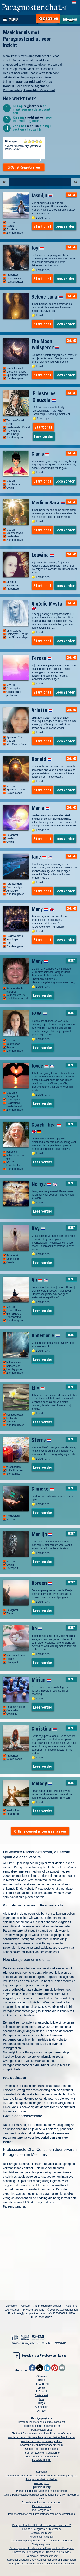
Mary (43, 909)
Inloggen (70, 19)
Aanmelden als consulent (48, 2305)
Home (41, 2380)
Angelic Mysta (47, 605)
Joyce (43, 1065)
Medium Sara (48, 502)
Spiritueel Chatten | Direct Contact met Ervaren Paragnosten (41, 2559)
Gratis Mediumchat (41, 2532)
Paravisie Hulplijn (41, 2460)
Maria (41, 808)
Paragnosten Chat (41, 2429)
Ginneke (43, 1488)
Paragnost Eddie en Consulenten (41, 2452)
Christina (44, 1728)
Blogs (41, 2403)
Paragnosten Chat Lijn (41, 2536)
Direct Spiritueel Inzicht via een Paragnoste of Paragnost (41, 2548)
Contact (25, 2305)
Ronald (42, 759)
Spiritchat (41, 2471)
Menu (13, 19)
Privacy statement (33, 2309)
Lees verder (65, 226)
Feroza (42, 658)
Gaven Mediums (41, 2506)
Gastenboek (41, 2395)
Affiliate (41, 2410)
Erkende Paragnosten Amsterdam (41, 2529)
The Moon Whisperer (45, 344)
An (40, 1279)
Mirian (41, 1679)
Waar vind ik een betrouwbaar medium (41, 2445)
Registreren (48, 18)
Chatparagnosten (41, 2544)
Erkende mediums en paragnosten (41, 2502)
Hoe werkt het (41, 2383)
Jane (42, 856)
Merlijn (42, 1534)
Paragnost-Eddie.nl (27, 81)
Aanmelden (41, 2406)
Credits (41, 2387)
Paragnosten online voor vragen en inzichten (41, 2490)
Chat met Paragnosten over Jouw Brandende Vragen (42, 2433)
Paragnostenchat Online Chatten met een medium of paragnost (41, 2475)
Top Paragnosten (41, 2510)
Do (37, 1628)
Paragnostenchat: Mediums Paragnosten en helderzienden (41, 2513)
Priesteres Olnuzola (44, 396)
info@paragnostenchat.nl (31, 2313)
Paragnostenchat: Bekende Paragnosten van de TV (41, 2525)
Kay (38, 1228)
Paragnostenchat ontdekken (41, 2479)
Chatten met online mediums (41, 2448)
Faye (39, 1013)
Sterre (41, 1440)
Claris (40, 453)
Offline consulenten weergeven (40, 1831)
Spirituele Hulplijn (41, 2487)
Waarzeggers (41, 2483)
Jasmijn (42, 195)
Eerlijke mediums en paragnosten (41, 2425)
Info (41, 2399)
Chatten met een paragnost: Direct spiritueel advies (41, 2552)
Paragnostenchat (14, 2206)
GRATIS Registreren (23, 167)
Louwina (43, 554)
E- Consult (41, 2391)
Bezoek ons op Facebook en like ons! (40, 2355)
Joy (38, 247)
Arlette (42, 710)
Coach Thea (46, 1128)
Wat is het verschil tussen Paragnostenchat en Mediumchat (41, 2437)
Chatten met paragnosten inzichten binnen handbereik (41, 2540)
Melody (42, 1783)
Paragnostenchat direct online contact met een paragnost (41, 2563)
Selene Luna (47, 296)
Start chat (42, 226)
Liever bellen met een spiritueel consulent (41, 2422)
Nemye (44, 1183)
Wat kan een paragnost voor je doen (41, 2441)
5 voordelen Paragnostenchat (41, 2555)
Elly (38, 1387)
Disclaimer (11, 2305)
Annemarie (46, 1335)
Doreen (42, 1583)
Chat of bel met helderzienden (41, 2456)
